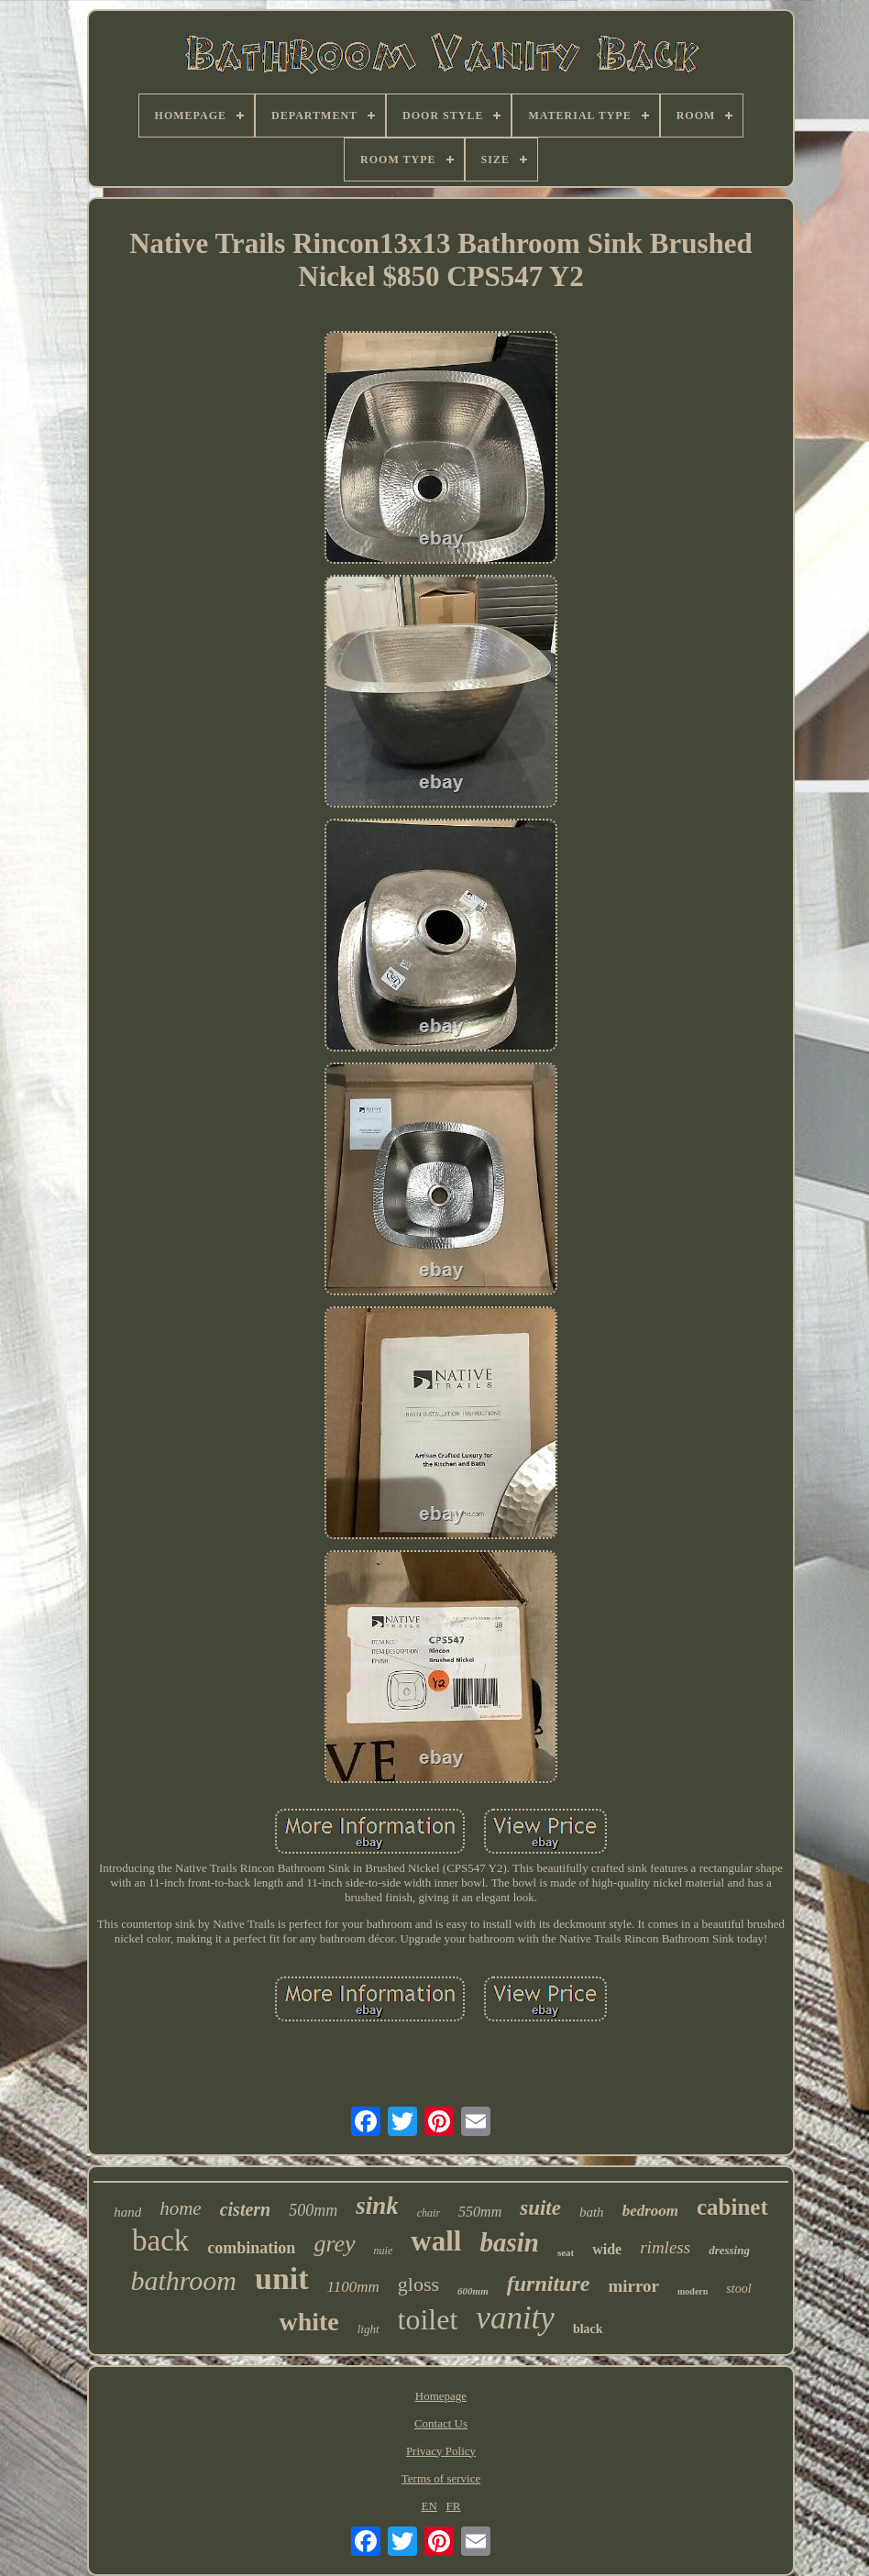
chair (428, 2213)
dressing (729, 2250)
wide (607, 2249)
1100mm (353, 2286)
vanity (515, 2318)
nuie (383, 2250)
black (588, 2329)
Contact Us (441, 2423)
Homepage (441, 2396)
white (308, 2321)
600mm (473, 2290)
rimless (665, 2247)
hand (127, 2212)
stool (738, 2288)
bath (591, 2212)
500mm (313, 2210)
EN (428, 2506)
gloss (418, 2284)
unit (282, 2278)
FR (453, 2506)
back (160, 2240)
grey (334, 2243)
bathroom (183, 2280)
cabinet (732, 2207)
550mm (479, 2211)
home (181, 2208)
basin (508, 2242)
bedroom (650, 2210)
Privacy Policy (441, 2451)
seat (565, 2252)
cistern (245, 2209)
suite (540, 2207)
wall (436, 2241)
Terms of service (441, 2478)
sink (377, 2205)
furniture (548, 2283)
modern (692, 2291)
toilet (428, 2319)
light (369, 2329)
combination (251, 2248)
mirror (633, 2285)
